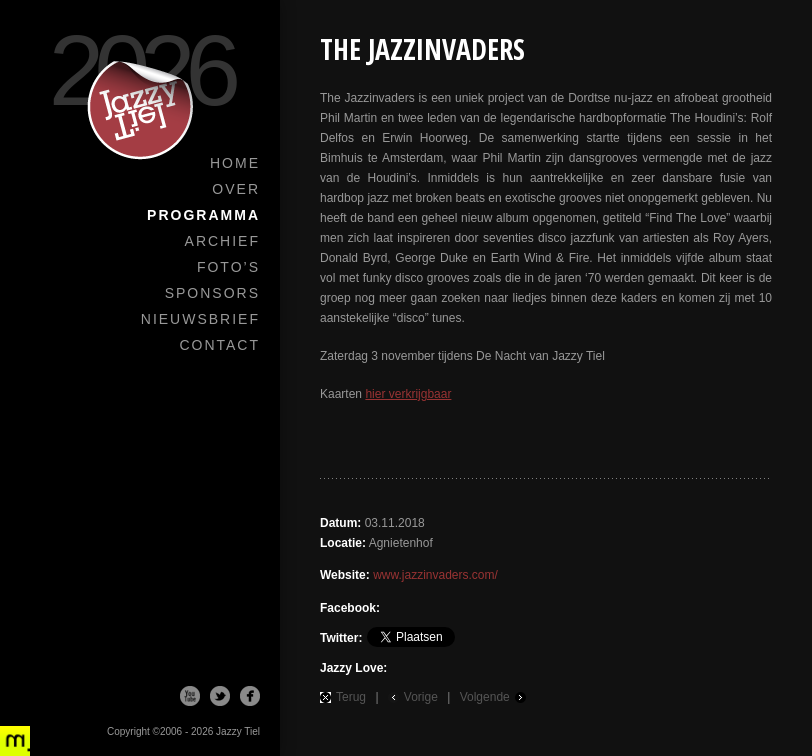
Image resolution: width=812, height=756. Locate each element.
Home (235, 163)
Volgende (485, 697)
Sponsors (212, 293)
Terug (351, 697)
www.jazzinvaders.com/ (435, 575)
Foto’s (228, 267)
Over (236, 189)
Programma (203, 215)
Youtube (190, 696)
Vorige (421, 697)
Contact (219, 345)
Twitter (220, 696)
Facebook (250, 696)
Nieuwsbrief (200, 319)
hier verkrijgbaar (408, 394)
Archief (222, 241)
